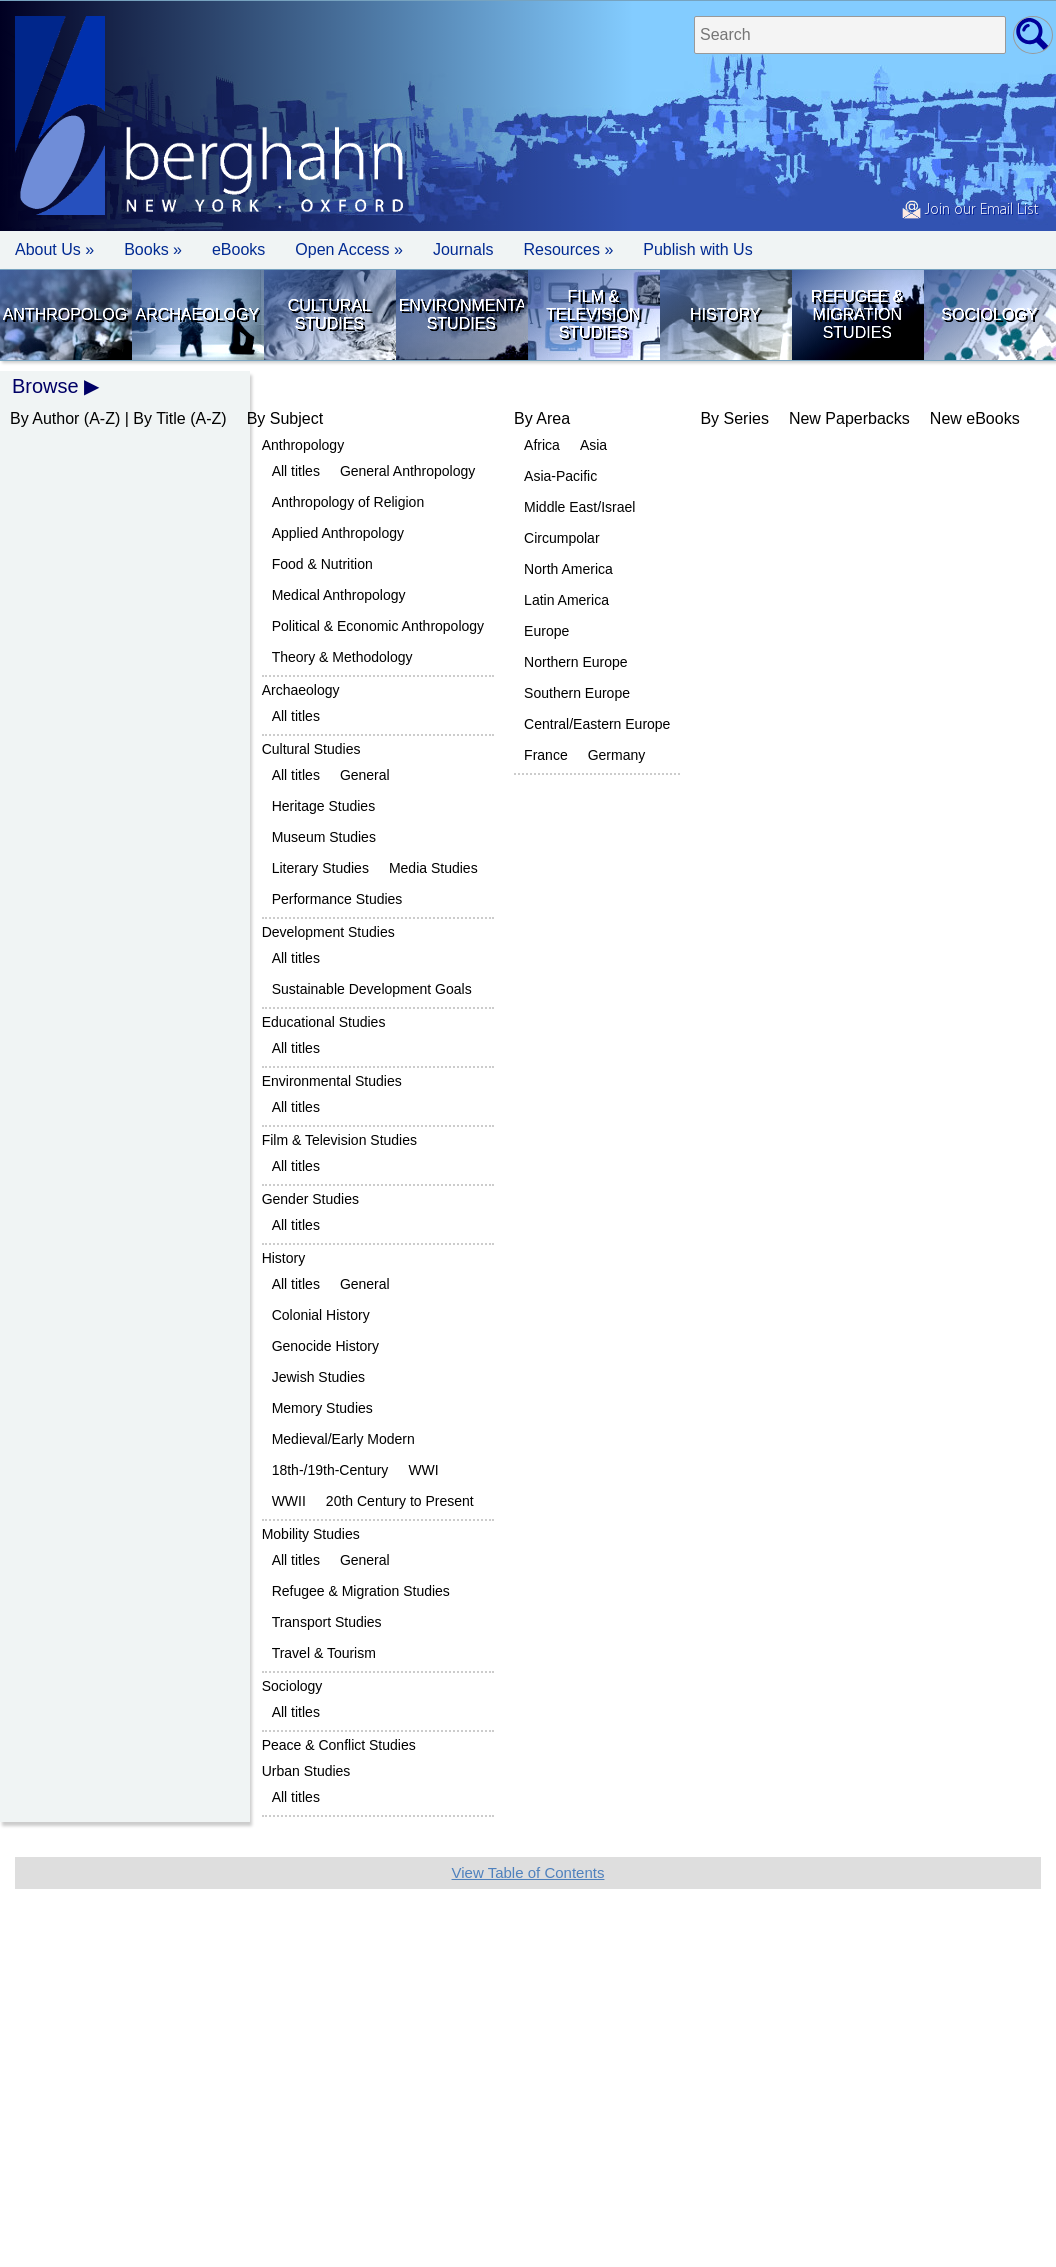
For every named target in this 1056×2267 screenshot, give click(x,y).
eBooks (238, 249)
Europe (546, 631)
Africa (542, 445)
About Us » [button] (54, 249)
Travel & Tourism (324, 1653)
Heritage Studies (324, 806)
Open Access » (349, 249)
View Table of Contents (528, 1872)
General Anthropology (407, 471)
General (365, 775)
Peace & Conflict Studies (339, 1745)
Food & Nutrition (322, 564)
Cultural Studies (329, 314)
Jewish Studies (318, 1377)
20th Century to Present (400, 1501)
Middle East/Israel (579, 507)
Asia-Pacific (560, 476)
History (725, 314)
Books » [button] (153, 249)
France (546, 755)
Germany (617, 755)
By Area (542, 418)
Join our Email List (970, 210)
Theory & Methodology (342, 657)
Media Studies (433, 868)
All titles (296, 471)
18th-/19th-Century (330, 1470)
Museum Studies (324, 837)
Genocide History (325, 1346)
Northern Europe (576, 662)
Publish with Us (697, 249)
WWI (423, 1470)
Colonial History (321, 1315)
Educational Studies (324, 1022)
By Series (734, 418)
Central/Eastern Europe (597, 724)
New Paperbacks (849, 418)
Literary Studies (320, 868)
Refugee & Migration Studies (857, 314)
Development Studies (328, 932)
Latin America (566, 600)
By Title (159, 418)
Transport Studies (327, 1622)
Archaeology (198, 314)
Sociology (989, 314)
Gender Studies (310, 1199)
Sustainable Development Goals (372, 989)
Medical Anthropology (339, 595)
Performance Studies (337, 899)
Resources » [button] (568, 249)
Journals (463, 249)
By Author (44, 418)
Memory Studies (322, 1408)
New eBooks (975, 418)
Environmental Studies (461, 314)
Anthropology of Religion (348, 502)
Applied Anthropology (338, 533)
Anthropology (65, 314)
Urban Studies (306, 1771)
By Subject (285, 418)
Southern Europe (577, 693)
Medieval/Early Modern (343, 1439)
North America (568, 569)
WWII (289, 1501)
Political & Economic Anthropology (378, 626)
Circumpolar (561, 538)
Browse (45, 386)
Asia (593, 445)
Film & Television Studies (593, 314)
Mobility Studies (311, 1534)
